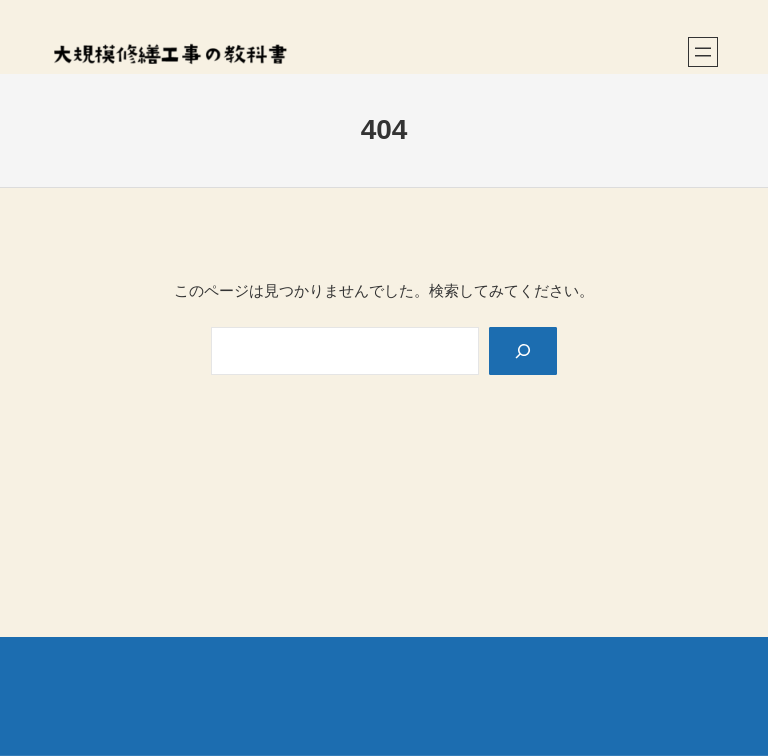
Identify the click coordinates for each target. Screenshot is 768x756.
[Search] (523, 351)
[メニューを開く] (703, 52)
